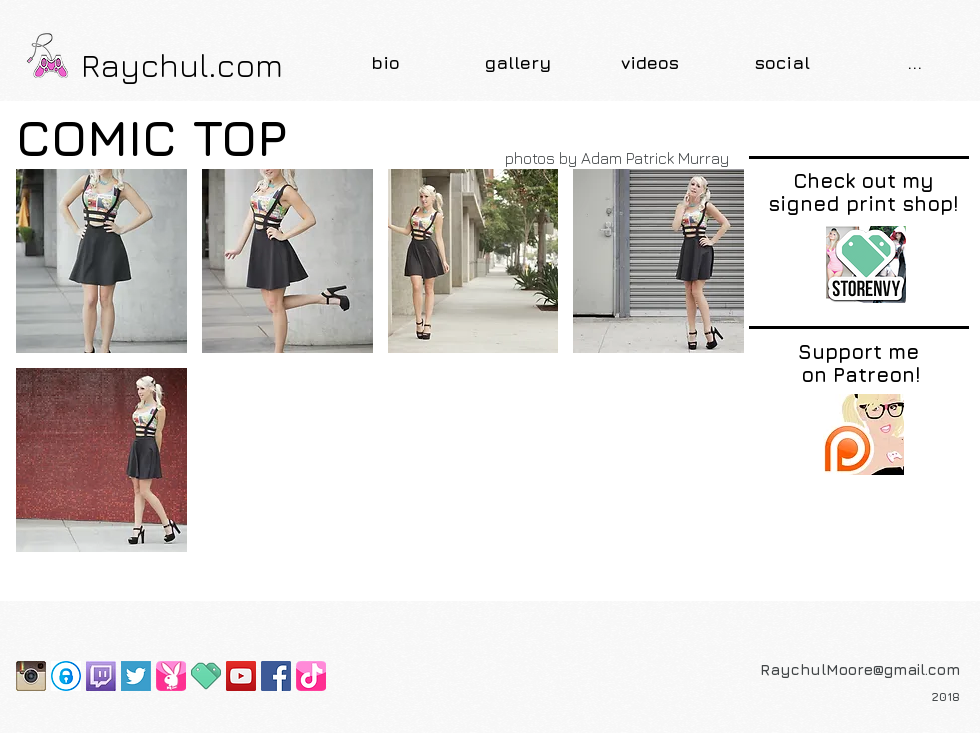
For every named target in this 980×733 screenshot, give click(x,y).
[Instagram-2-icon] (31, 676)
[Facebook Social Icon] (276, 676)
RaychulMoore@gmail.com (860, 669)
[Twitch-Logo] (101, 676)
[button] (518, 62)
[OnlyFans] (66, 676)
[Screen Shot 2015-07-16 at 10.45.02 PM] (136, 676)
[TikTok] (311, 676)
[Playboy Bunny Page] (171, 676)
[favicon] (206, 676)
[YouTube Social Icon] (241, 676)
